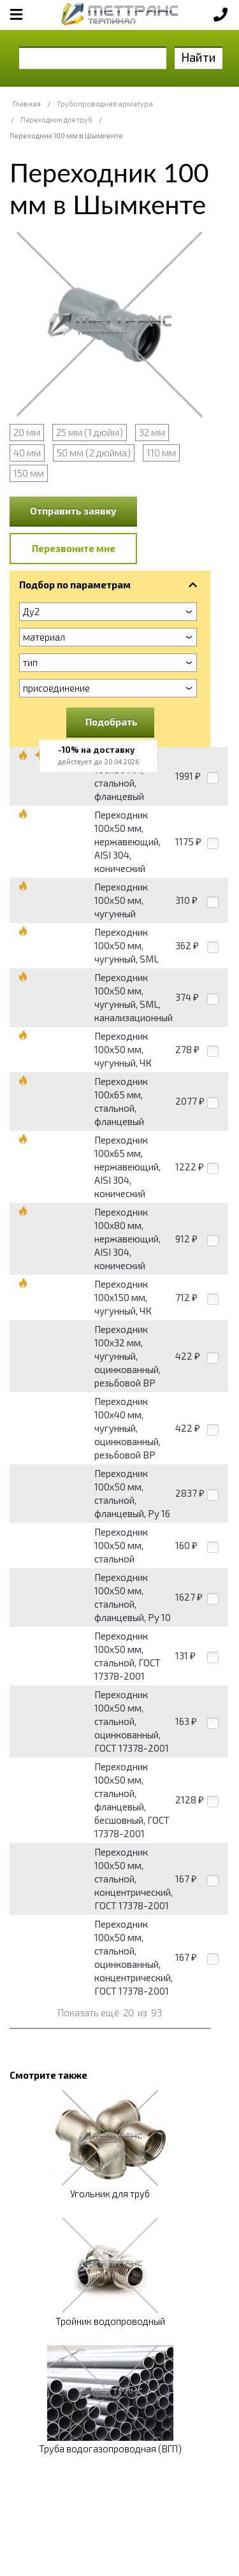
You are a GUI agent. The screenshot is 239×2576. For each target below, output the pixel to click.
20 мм (26, 432)
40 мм (27, 452)
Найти (198, 57)
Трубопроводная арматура (105, 103)
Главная (27, 103)
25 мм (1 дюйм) (89, 432)
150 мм (28, 473)
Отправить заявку (73, 510)
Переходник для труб (56, 119)
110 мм (161, 452)
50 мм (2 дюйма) (94, 452)
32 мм (152, 432)
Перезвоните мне (73, 548)
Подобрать (111, 721)
